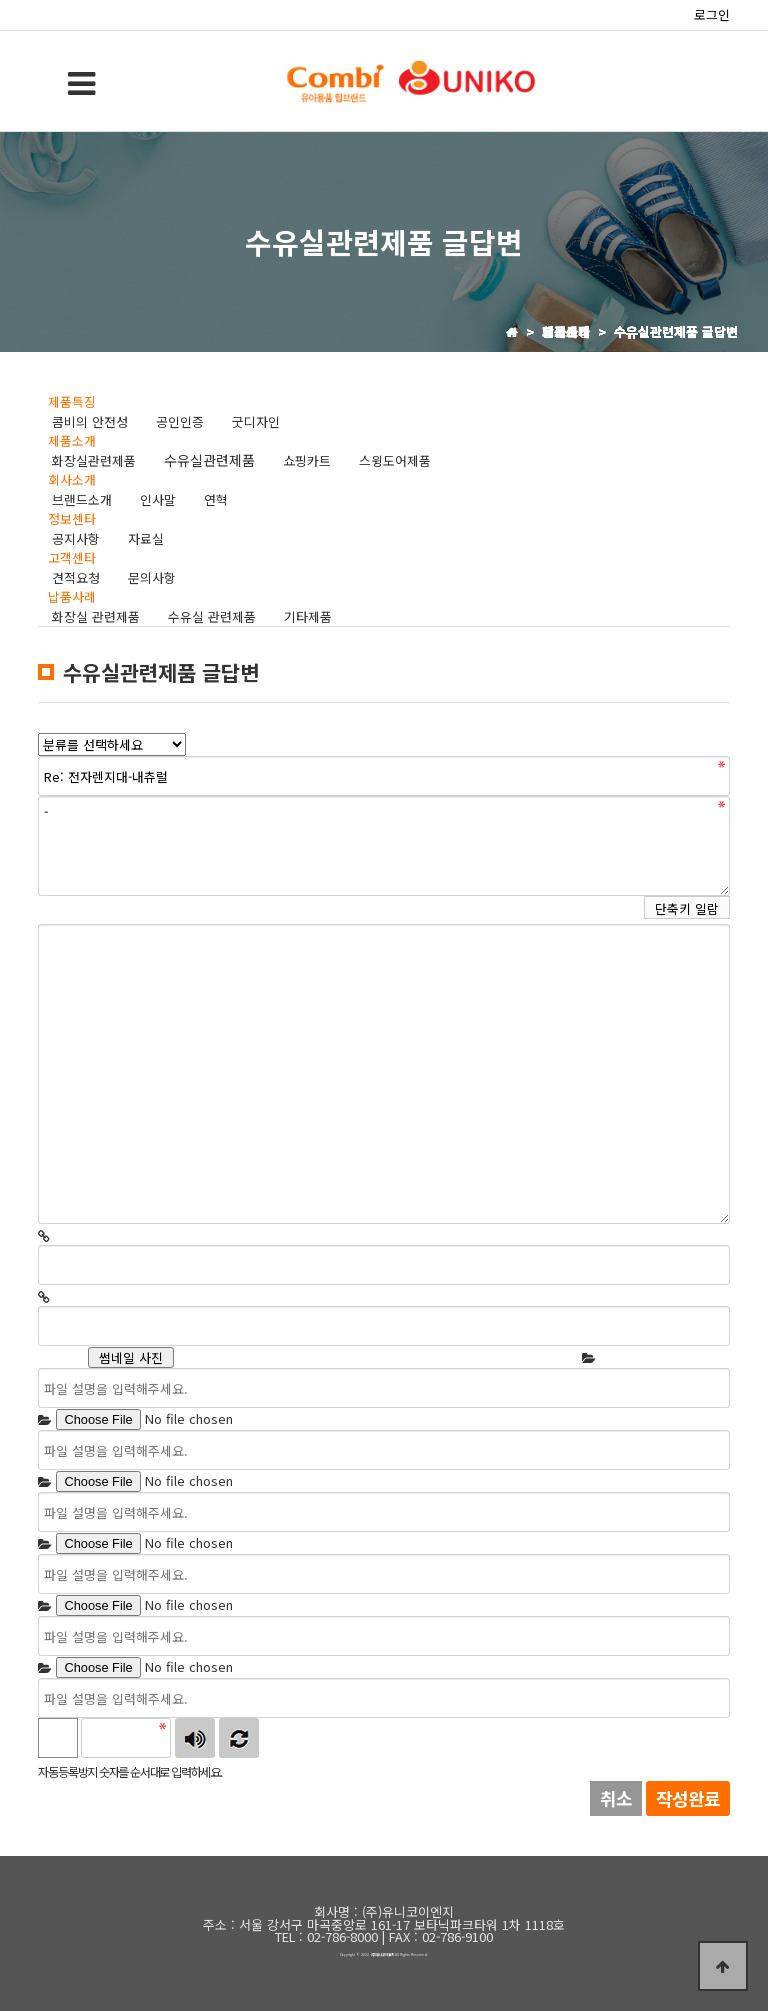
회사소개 (72, 479)
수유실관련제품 (209, 460)
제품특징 (72, 401)
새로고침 (239, 1738)
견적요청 (76, 577)
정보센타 (72, 518)
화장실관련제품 (94, 460)
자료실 (146, 538)
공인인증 (180, 421)
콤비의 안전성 (90, 421)
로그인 (712, 14)
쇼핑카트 (307, 460)
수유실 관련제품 (212, 616)
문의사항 (152, 577)
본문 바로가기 (0, 0)
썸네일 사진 (131, 1357)
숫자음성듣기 (195, 1738)
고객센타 (72, 557)
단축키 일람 (687, 908)
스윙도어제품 (395, 460)
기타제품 (308, 616)
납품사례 (72, 596)
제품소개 (72, 440)
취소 (616, 1798)
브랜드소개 (82, 499)
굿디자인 (256, 421)
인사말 (158, 499)
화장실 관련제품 (96, 616)
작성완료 (688, 1798)
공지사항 (76, 538)
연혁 (216, 499)
